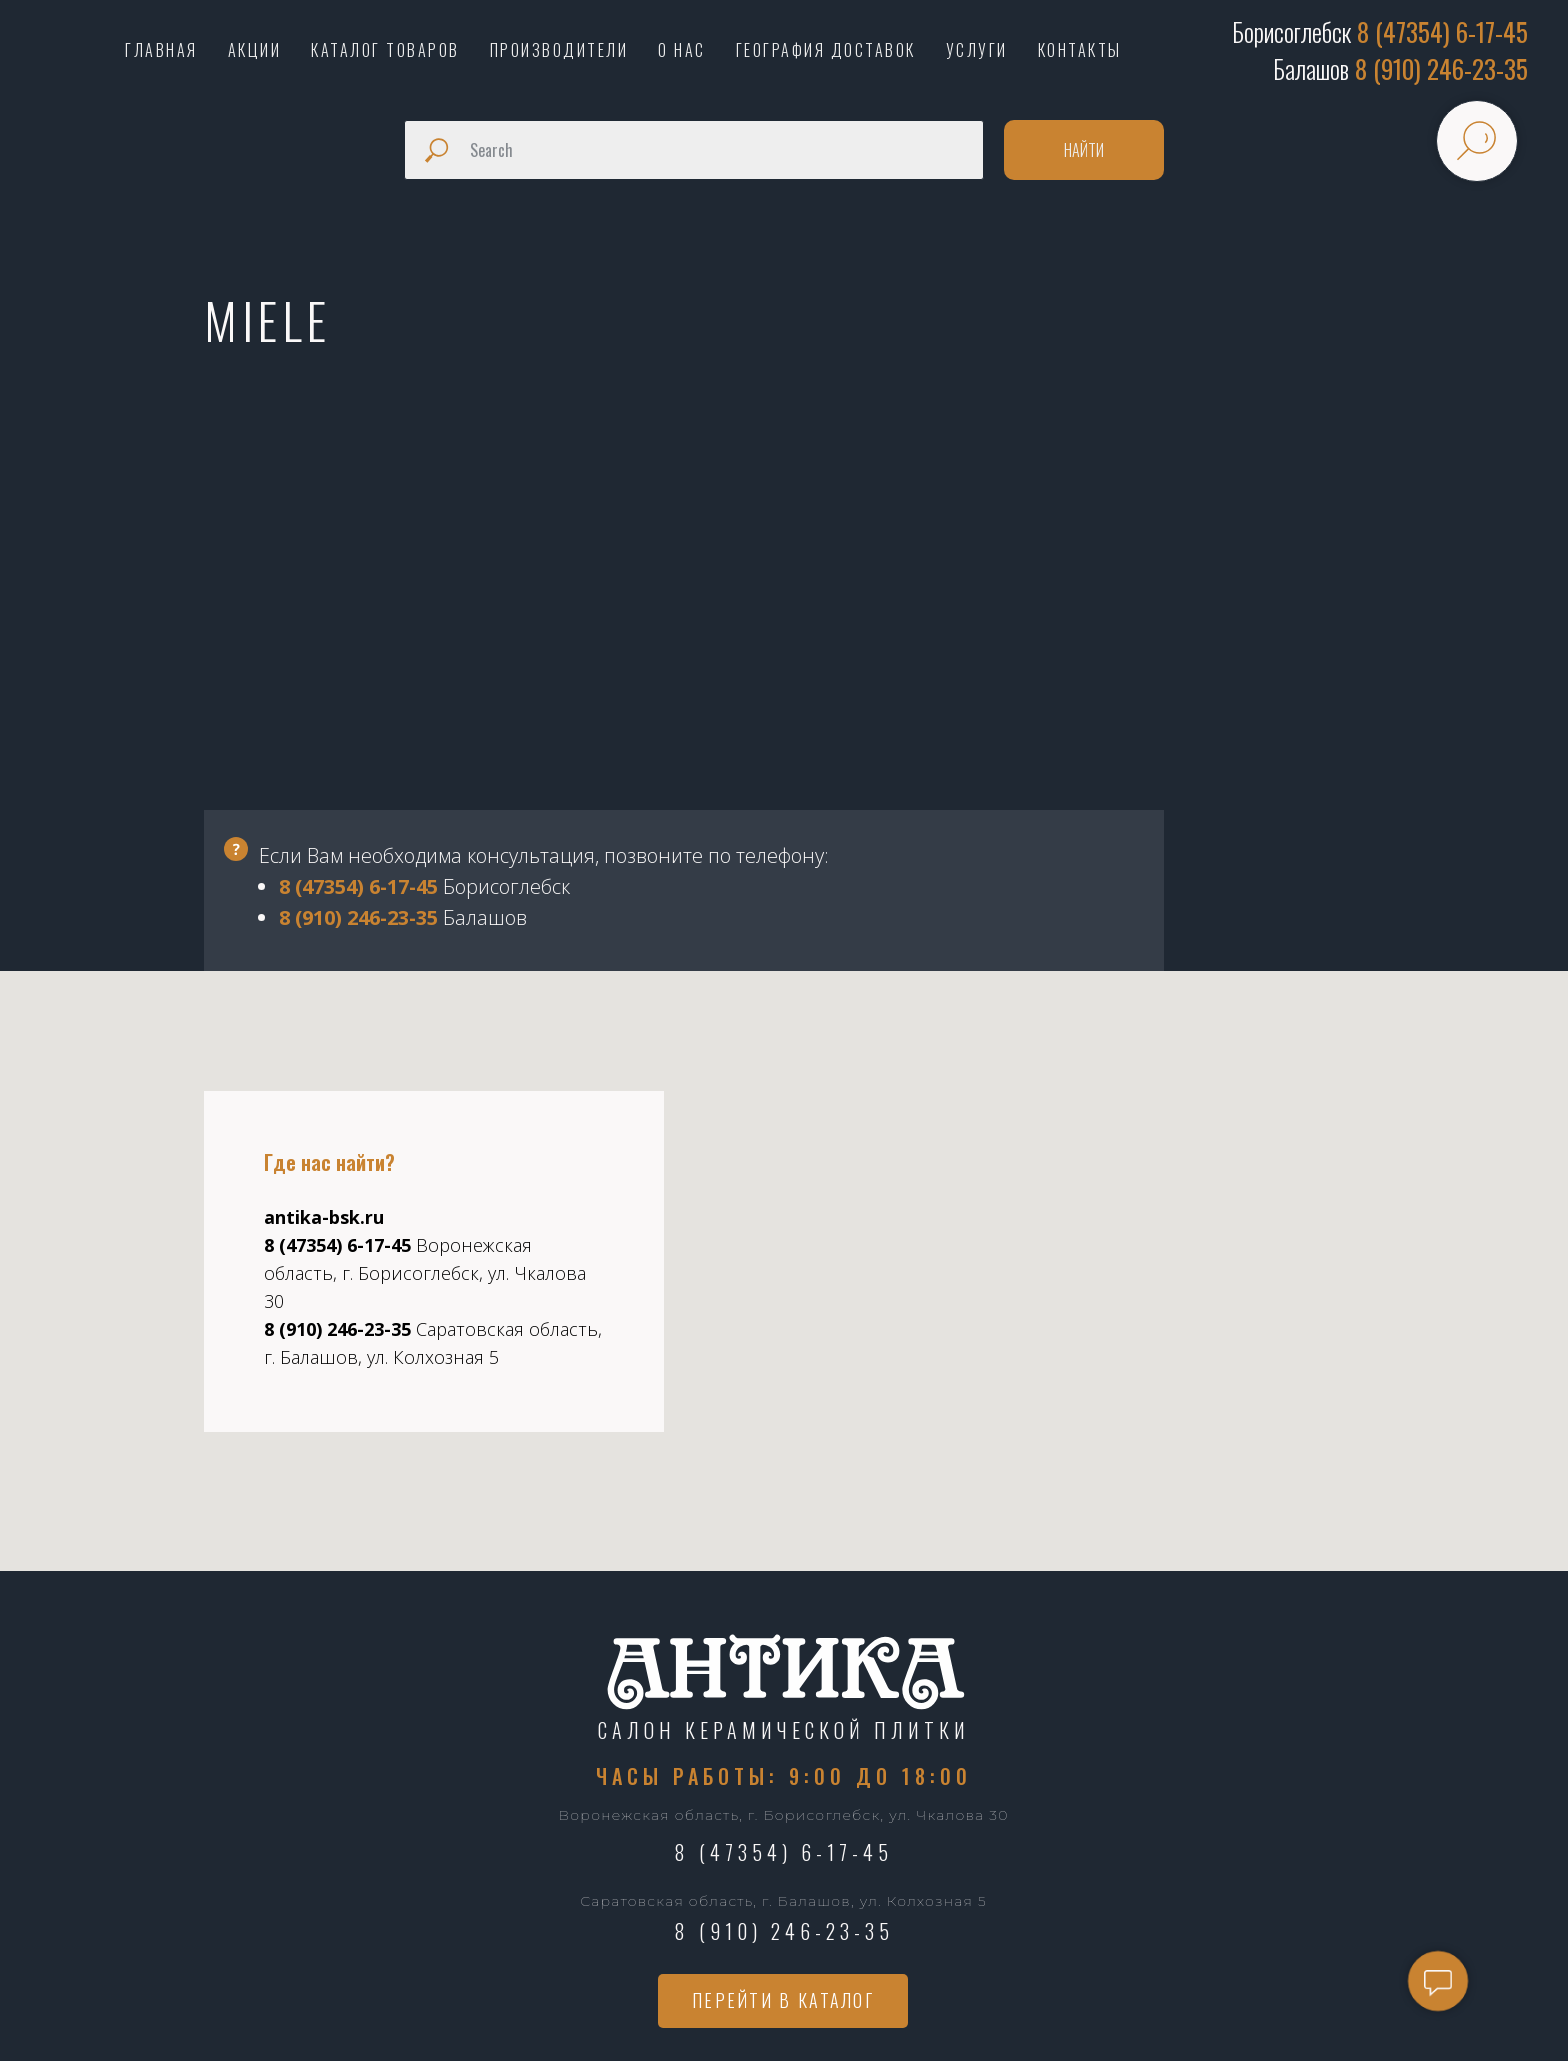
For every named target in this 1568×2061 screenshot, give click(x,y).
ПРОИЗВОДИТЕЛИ (559, 50)
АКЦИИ (255, 50)
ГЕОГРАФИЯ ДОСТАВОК (826, 50)
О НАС (682, 50)
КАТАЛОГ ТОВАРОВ (385, 50)
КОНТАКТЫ (1080, 50)
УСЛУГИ (977, 50)
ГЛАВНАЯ (161, 50)
